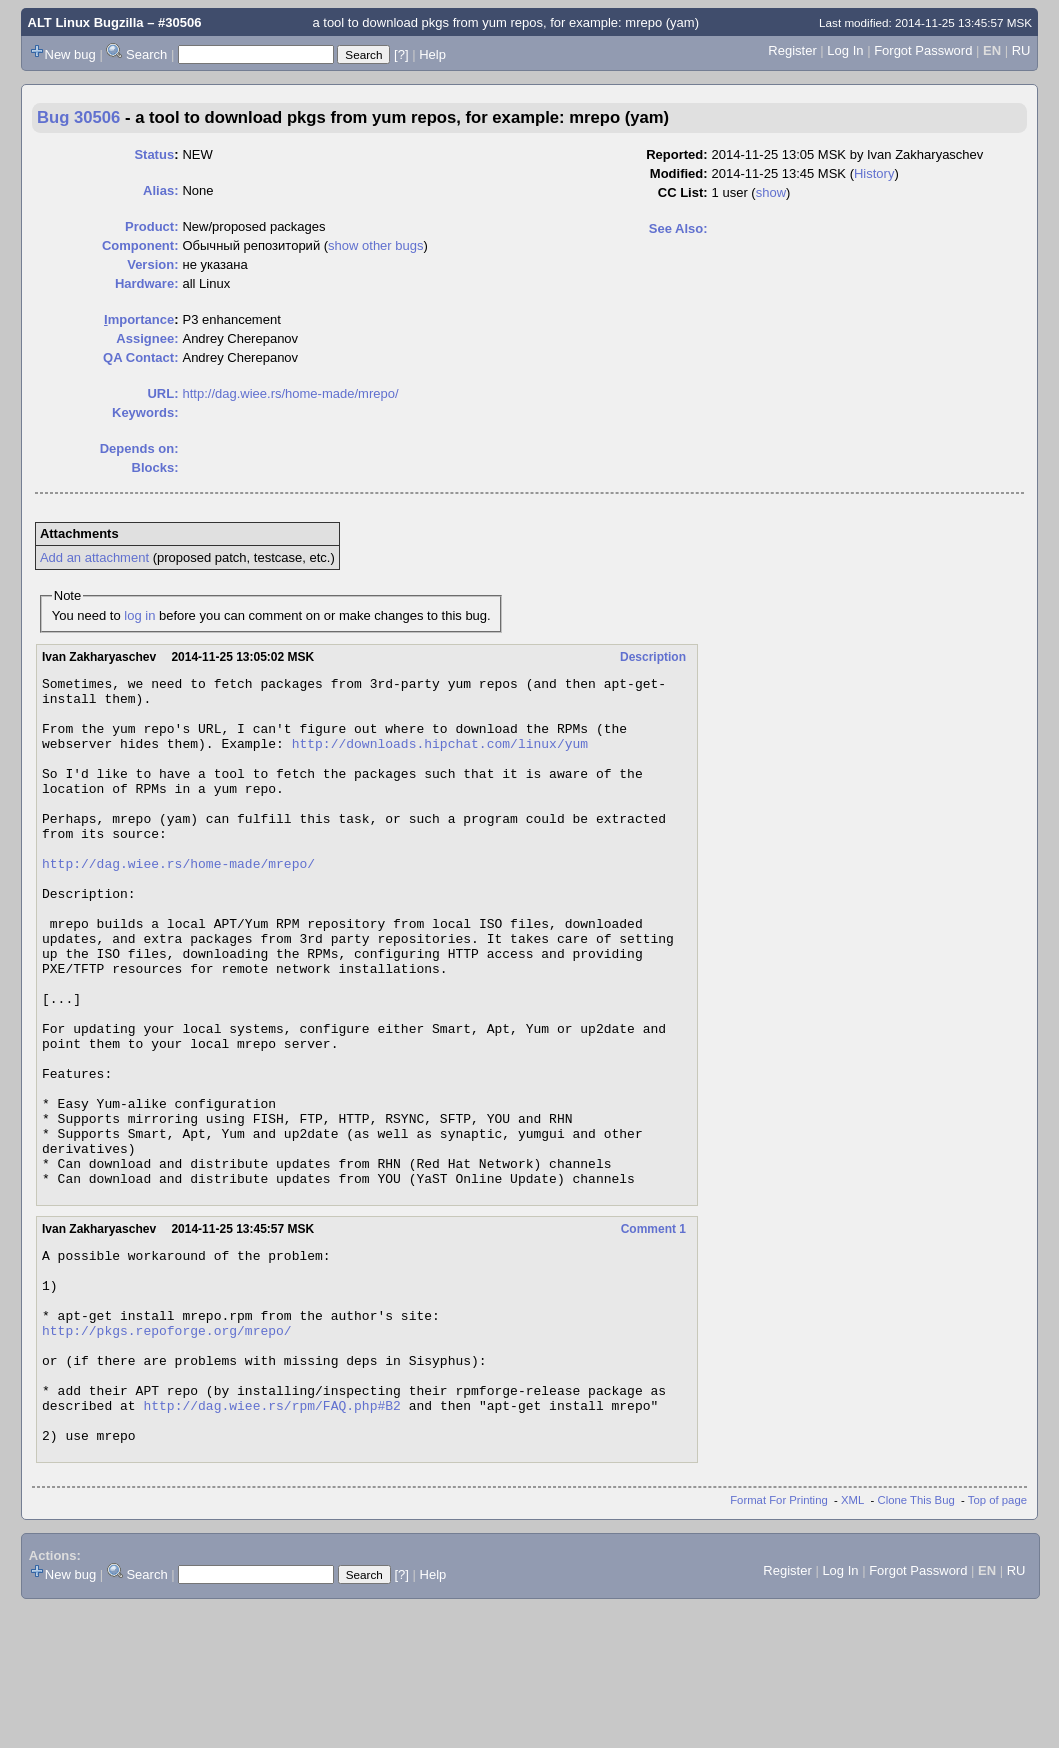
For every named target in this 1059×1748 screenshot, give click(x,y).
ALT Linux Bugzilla (86, 22)
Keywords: (145, 412)
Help (432, 54)
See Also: (678, 228)
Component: (140, 245)
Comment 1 (653, 1331)
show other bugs (375, 245)
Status (154, 154)
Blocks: (155, 467)
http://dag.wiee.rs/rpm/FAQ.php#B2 (271, 1540)
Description (653, 657)
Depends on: (139, 448)
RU (1021, 50)
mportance (139, 319)
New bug (70, 54)
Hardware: (147, 283)
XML (852, 1641)
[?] (401, 54)
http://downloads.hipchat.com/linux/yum (440, 758)
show (771, 192)
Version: (152, 264)
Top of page (997, 1641)
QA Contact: (140, 357)
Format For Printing (779, 1641)
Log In (845, 50)
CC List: (683, 192)
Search (146, 54)
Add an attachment (94, 557)
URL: (162, 393)
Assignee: (147, 338)
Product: (151, 226)
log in (139, 615)
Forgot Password (923, 50)
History (874, 173)
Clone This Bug (916, 1641)
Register (792, 50)
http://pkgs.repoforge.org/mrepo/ (167, 1450)
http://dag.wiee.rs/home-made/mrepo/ (290, 393)
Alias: (160, 190)
